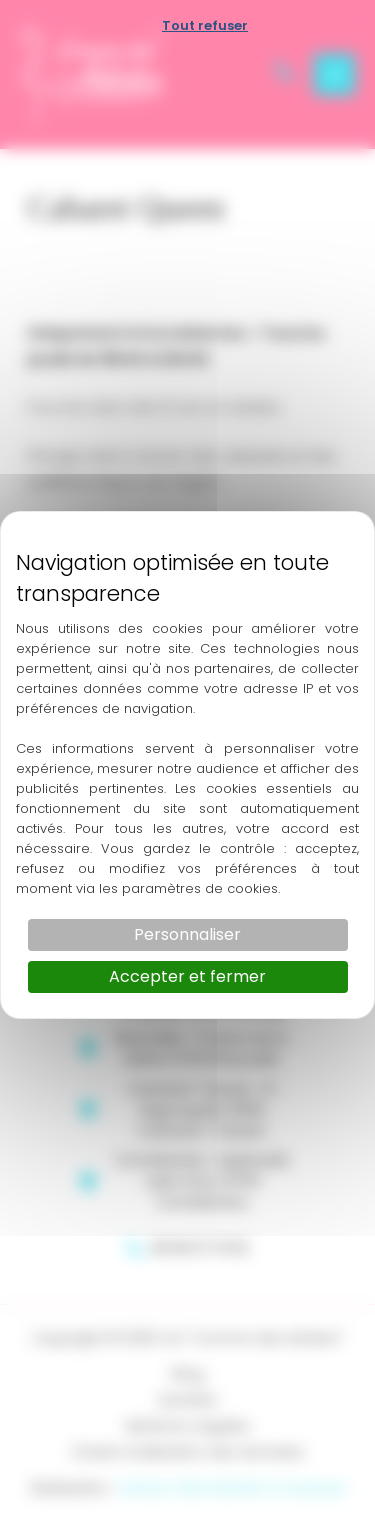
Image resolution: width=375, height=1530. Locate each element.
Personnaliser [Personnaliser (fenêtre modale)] (187, 934)
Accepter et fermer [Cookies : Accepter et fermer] (187, 976)
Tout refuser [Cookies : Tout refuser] (205, 25)
